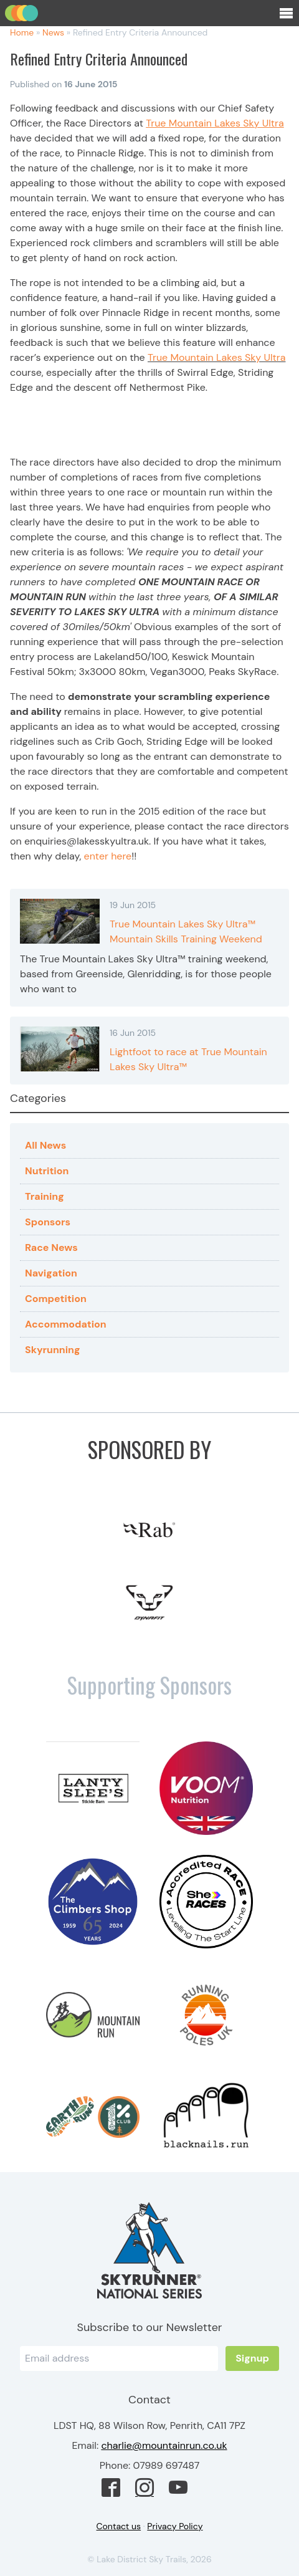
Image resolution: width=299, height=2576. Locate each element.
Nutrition (47, 1170)
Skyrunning (52, 1349)
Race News (51, 1247)
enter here (108, 856)
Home (22, 32)
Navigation (51, 1273)
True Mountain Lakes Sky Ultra (217, 357)
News (53, 32)
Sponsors (47, 1221)
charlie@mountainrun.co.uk (164, 2445)
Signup (252, 2358)
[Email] (119, 2358)
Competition (56, 1298)
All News (45, 1145)
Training (44, 1196)
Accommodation (66, 1324)
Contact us (119, 2526)
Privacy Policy (174, 2526)
